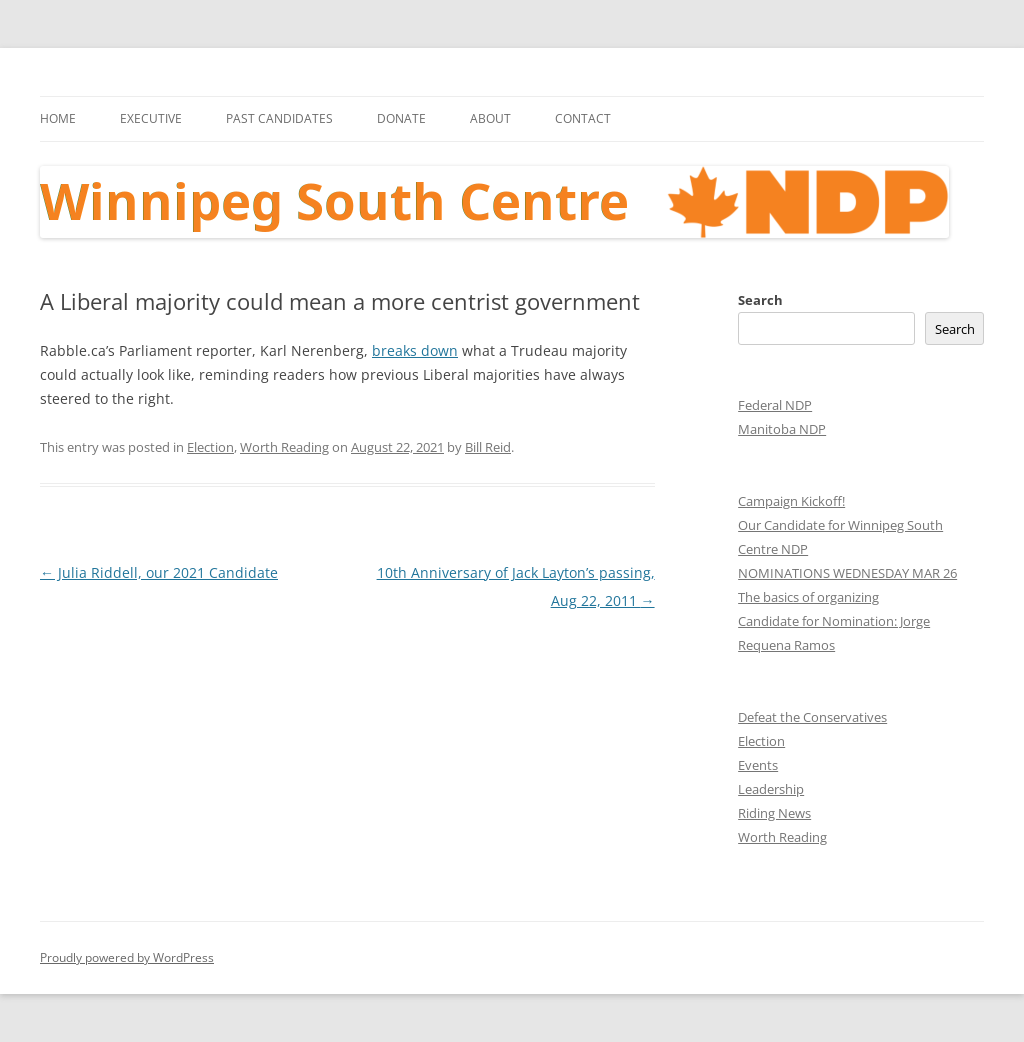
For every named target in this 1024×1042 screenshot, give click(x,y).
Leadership (771, 789)
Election (210, 447)
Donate (401, 118)
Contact (583, 118)
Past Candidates (279, 118)
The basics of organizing (808, 597)
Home (58, 118)
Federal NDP (775, 405)
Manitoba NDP (782, 429)
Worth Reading (284, 447)
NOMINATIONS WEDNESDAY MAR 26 (847, 573)
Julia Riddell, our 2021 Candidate (159, 572)
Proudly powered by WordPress (127, 957)
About (490, 118)
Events (758, 765)
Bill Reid (488, 447)
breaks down (415, 350)
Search (760, 300)
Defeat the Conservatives (812, 717)
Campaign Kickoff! (791, 501)
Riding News (774, 813)
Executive (151, 118)
